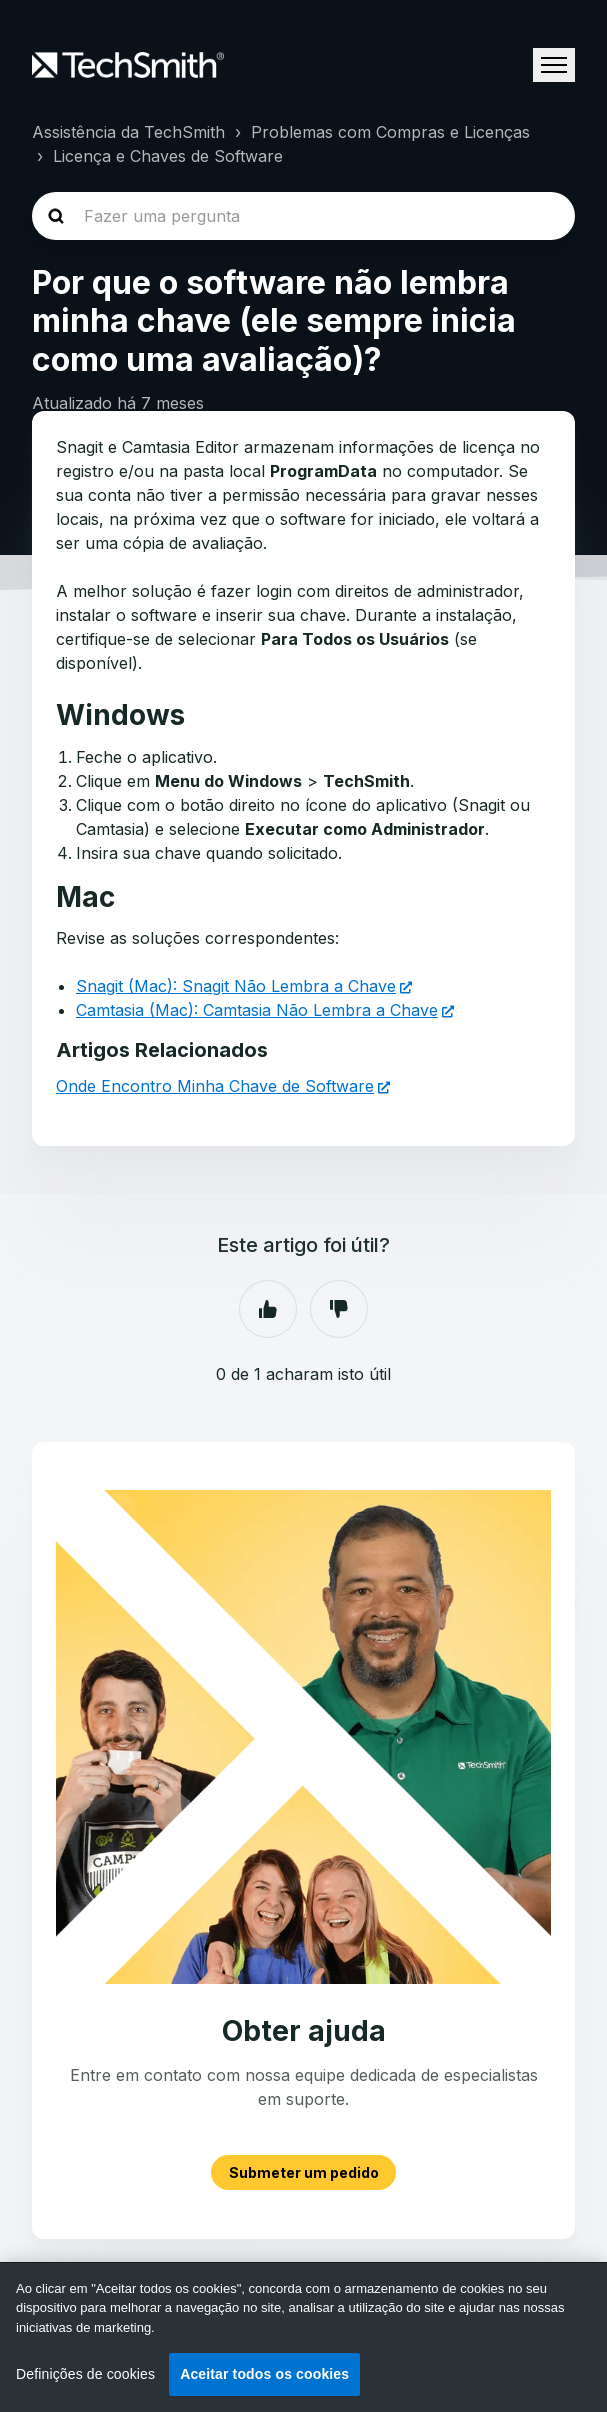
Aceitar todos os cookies (264, 2374)
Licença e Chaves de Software (168, 156)
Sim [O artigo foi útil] (268, 1309)
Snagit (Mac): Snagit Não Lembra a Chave (236, 986)
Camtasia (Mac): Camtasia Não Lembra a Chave (257, 1010)
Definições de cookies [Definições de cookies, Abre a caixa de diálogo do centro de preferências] (85, 2374)
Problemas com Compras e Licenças (390, 132)
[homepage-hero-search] (303, 216)
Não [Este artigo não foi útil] (339, 1309)
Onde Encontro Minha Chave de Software (215, 1086)
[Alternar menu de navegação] (554, 65)
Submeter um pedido (304, 2172)
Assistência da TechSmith (128, 132)
